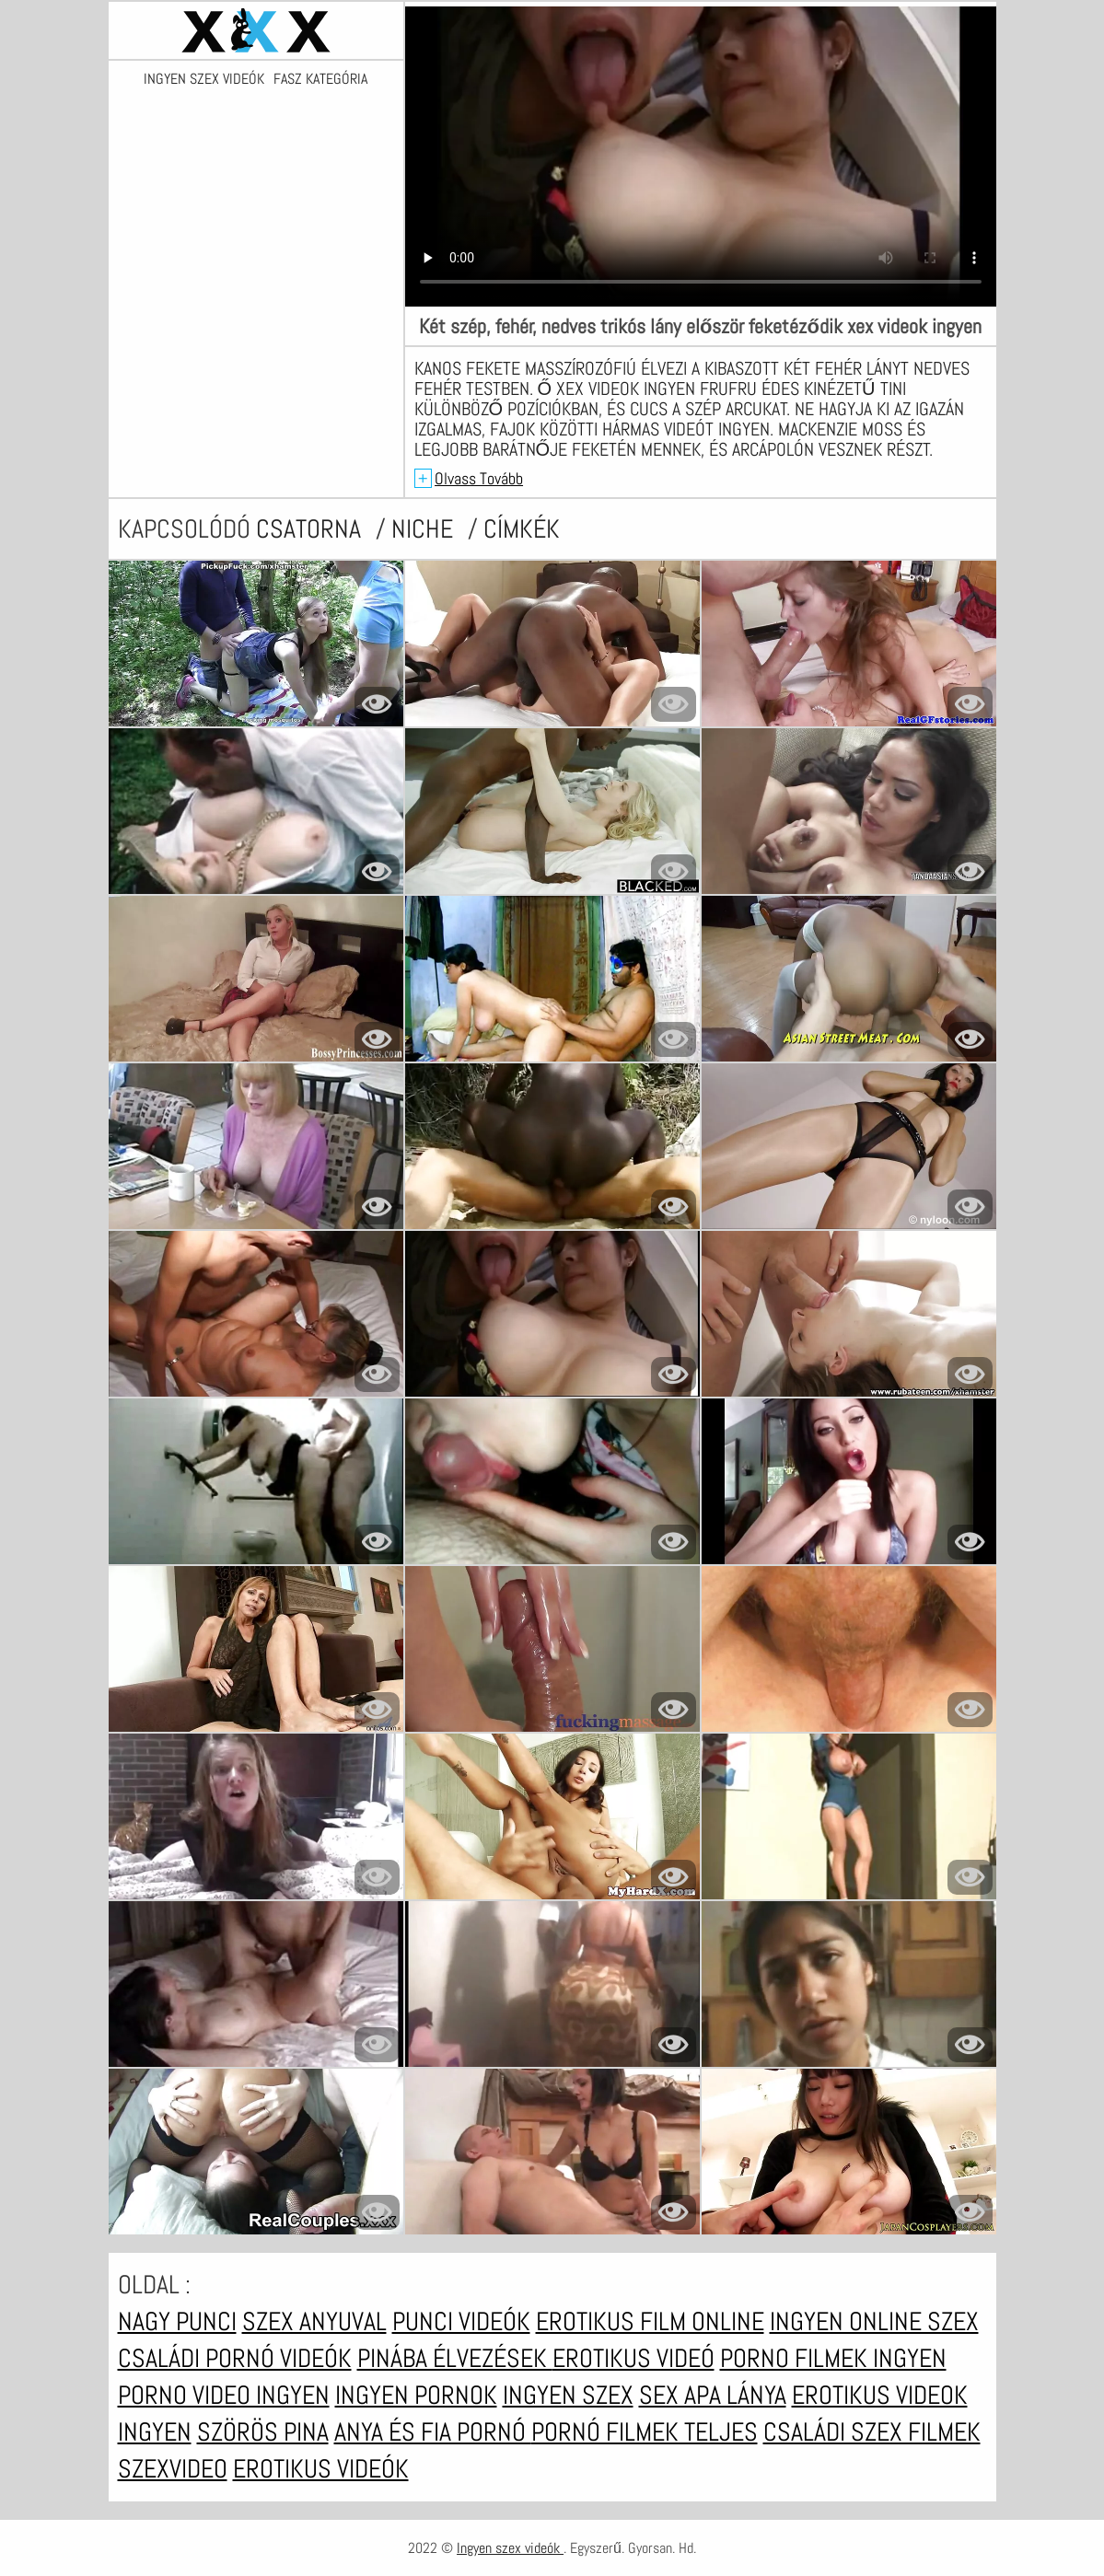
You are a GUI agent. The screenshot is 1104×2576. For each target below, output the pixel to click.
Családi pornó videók (235, 2358)
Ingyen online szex (874, 2321)
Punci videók (461, 2321)
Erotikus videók (321, 2469)
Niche (425, 529)
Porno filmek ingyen (833, 2358)
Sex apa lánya (712, 2395)
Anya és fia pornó (432, 2432)
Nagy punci (177, 2321)
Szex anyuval (314, 2321)
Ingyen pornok (416, 2395)
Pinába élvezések (454, 2358)
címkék (521, 529)
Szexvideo (172, 2469)
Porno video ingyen (224, 2395)
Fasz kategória (320, 79)
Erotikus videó (633, 2358)
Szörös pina (263, 2432)
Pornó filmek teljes (644, 2432)
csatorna (311, 529)
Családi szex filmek (872, 2432)
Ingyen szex (568, 2395)
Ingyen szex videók (204, 79)
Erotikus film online (650, 2321)
